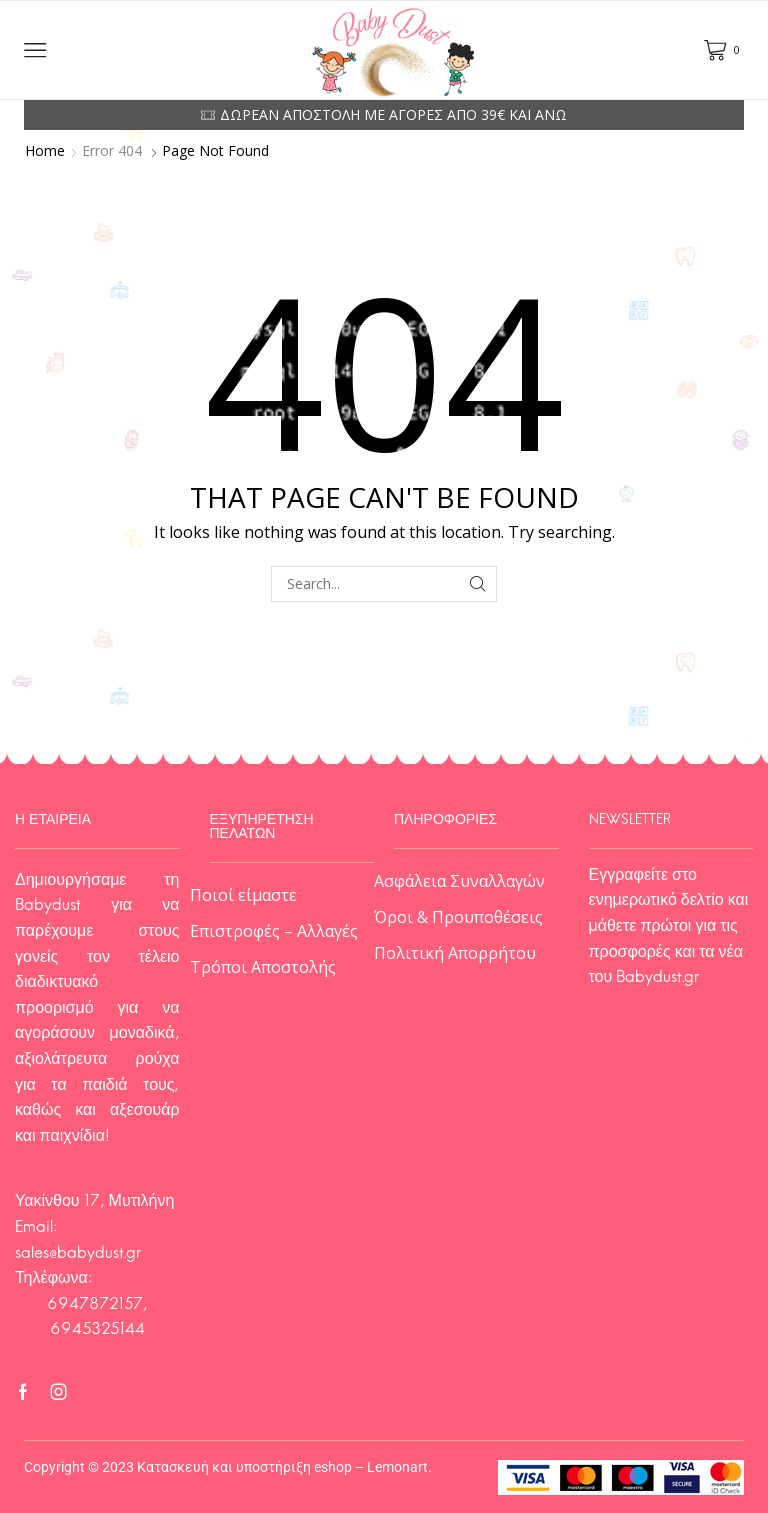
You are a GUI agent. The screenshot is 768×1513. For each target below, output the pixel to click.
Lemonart (397, 1467)
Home (45, 151)
